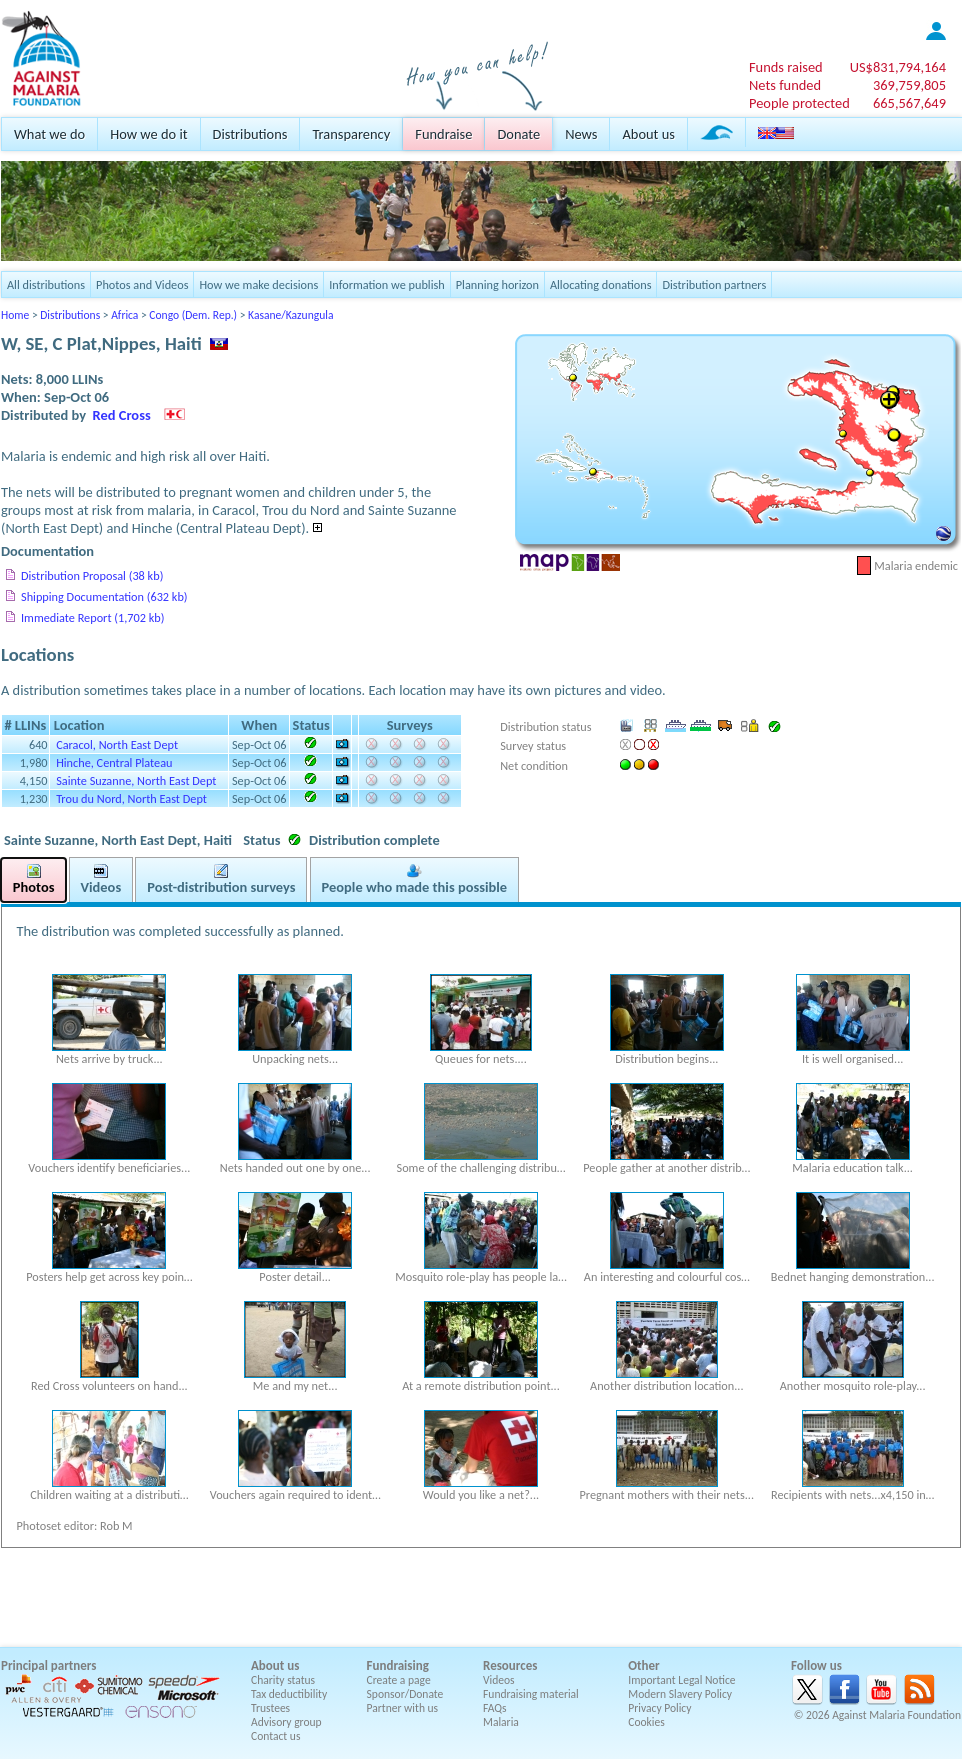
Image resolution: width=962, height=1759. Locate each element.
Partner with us (403, 1708)
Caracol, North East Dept (117, 744)
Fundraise (443, 134)
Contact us (275, 1736)
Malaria (501, 1722)
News (581, 134)
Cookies (646, 1722)
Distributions (250, 134)
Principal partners (48, 1665)
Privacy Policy (659, 1708)
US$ (898, 67)
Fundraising (398, 1665)
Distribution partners (714, 284)
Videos (499, 1680)
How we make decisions (258, 284)
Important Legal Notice (681, 1680)
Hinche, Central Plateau (114, 762)
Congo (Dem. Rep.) (193, 315)
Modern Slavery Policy (680, 1694)
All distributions (46, 284)
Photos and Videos (142, 284)
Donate (518, 134)
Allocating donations (601, 284)
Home (15, 315)
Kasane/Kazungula (290, 315)
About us (648, 134)
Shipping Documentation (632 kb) (104, 596)
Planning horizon (497, 284)
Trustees (270, 1708)
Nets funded (785, 85)
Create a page (399, 1680)
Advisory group (286, 1722)
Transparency (351, 134)
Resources (510, 1665)
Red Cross (122, 415)
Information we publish (387, 284)
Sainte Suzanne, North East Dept (136, 780)
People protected (799, 103)
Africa (124, 315)
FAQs (495, 1708)
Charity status (283, 1680)
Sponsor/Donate (405, 1694)
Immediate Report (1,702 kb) (92, 617)
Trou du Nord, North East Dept (131, 798)
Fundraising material (531, 1694)
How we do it (148, 134)
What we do (49, 134)
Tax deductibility (289, 1694)
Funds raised (786, 67)
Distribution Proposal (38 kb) (92, 575)
